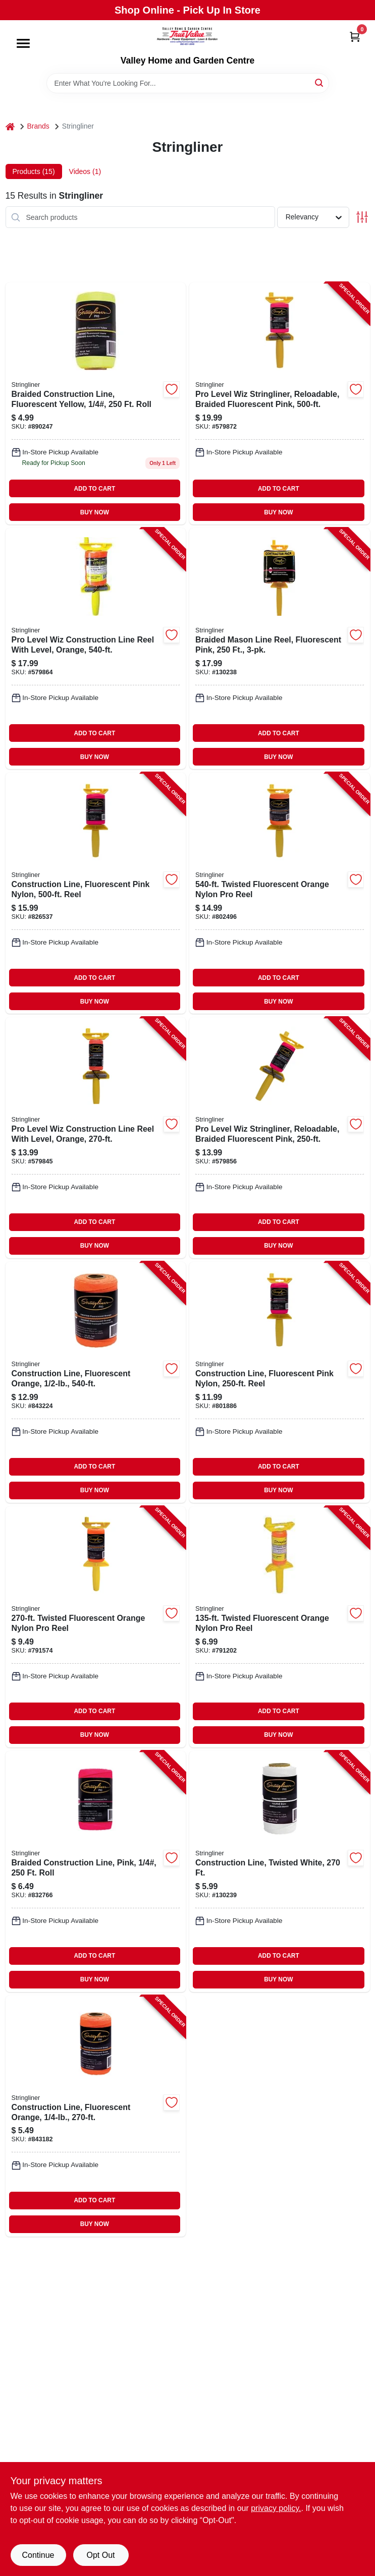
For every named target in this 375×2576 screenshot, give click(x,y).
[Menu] (23, 43)
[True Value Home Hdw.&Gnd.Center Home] (187, 37)
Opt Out (100, 2555)
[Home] (10, 126)
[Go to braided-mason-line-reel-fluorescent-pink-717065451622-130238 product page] (279, 648)
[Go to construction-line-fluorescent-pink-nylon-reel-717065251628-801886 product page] (279, 1382)
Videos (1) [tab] (85, 171)
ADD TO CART (94, 488)
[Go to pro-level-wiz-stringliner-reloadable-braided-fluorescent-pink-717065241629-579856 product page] (279, 1137)
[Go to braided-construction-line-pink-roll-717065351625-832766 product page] (96, 1871)
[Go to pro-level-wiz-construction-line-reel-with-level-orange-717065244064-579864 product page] (96, 648)
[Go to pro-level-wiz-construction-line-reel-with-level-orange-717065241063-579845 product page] (96, 1137)
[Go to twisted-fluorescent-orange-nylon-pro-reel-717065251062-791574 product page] (96, 1626)
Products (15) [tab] (34, 171)
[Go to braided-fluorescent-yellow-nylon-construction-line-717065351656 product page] (96, 403)
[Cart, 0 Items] (355, 36)
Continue (38, 2555)
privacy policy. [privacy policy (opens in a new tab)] (276, 2508)
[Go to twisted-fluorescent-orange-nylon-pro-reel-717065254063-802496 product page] (279, 893)
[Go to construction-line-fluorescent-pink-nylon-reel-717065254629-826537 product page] (96, 893)
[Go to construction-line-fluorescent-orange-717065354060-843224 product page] (96, 1382)
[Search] (319, 82)
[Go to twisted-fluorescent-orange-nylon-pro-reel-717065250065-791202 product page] (279, 1626)
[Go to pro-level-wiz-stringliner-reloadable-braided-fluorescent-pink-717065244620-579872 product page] (279, 403)
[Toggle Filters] (362, 217)
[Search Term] (187, 83)
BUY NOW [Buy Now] (94, 512)
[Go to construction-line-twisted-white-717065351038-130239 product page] (279, 1871)
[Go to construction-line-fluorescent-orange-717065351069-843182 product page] (96, 2116)
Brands (38, 126)
